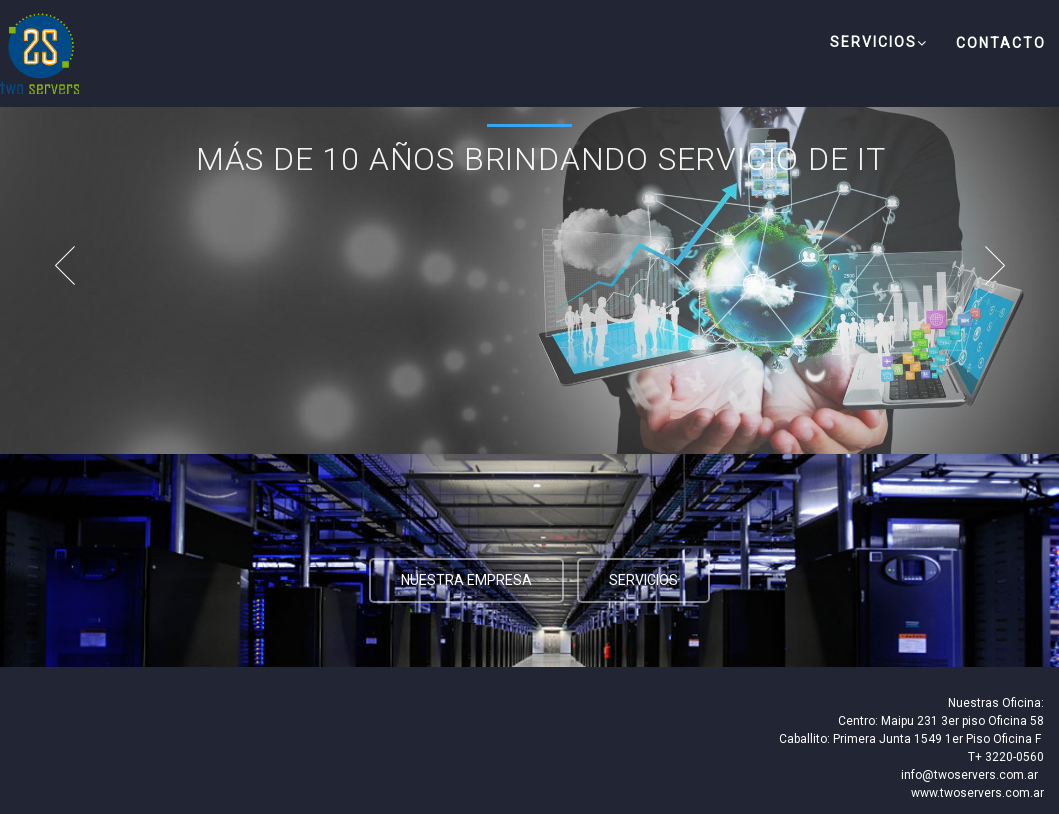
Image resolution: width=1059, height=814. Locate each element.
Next (1004, 265)
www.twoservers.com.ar (977, 793)
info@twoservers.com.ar (969, 775)
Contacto (1001, 43)
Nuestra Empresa (466, 580)
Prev (55, 265)
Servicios (879, 42)
